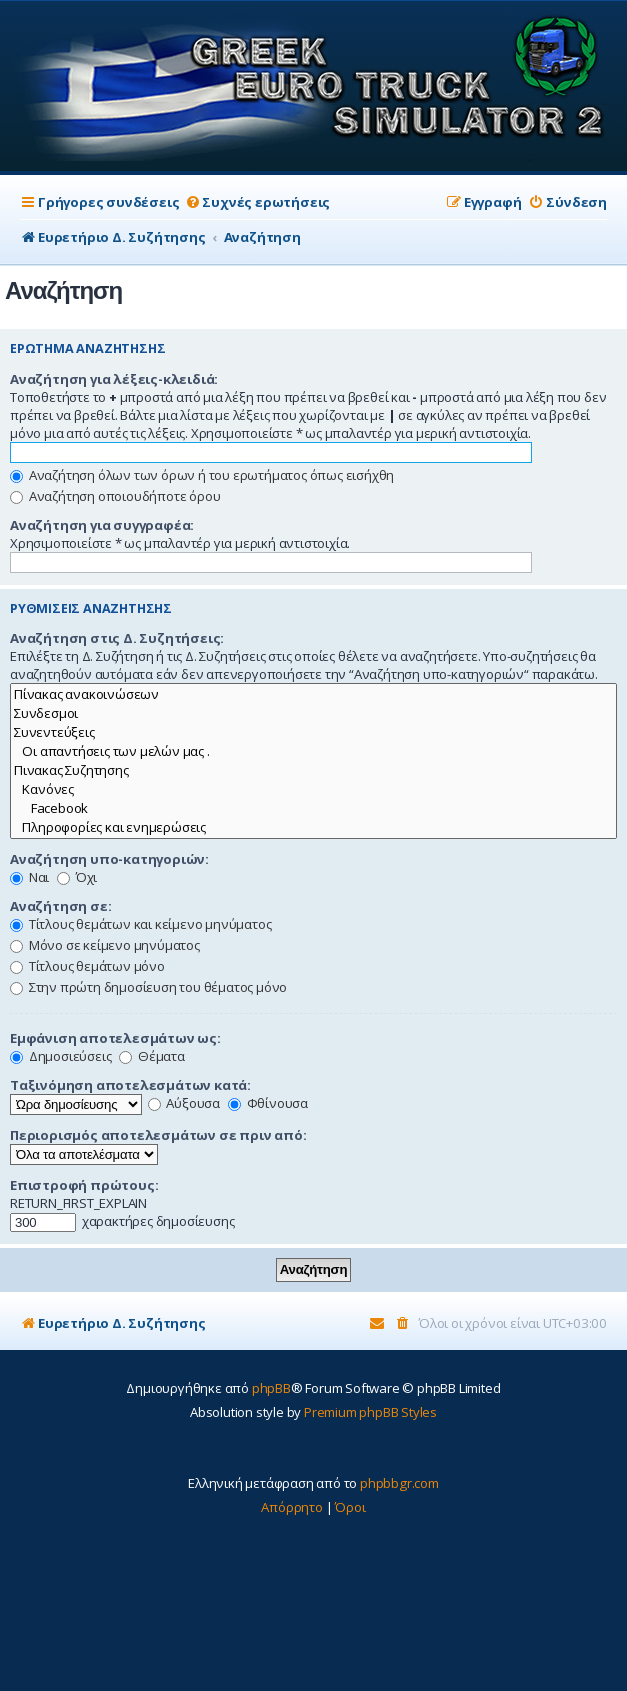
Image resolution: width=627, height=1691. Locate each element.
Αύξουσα (184, 1103)
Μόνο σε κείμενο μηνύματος (105, 945)
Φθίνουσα (268, 1103)
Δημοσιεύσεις (60, 1056)
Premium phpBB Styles (370, 1412)
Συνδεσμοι (313, 713)
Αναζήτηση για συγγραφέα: (102, 525)
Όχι (77, 877)
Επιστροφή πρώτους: (84, 1185)
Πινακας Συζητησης (313, 770)
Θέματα (152, 1056)
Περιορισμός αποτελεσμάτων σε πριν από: (158, 1135)
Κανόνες (313, 789)
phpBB (271, 1388)
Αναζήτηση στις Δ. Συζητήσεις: (117, 638)
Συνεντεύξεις (313, 732)
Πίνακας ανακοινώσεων (313, 694)
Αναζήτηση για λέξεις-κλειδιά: (114, 379)
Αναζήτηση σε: (60, 906)
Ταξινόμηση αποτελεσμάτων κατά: (130, 1085)
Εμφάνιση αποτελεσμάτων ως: (115, 1038)
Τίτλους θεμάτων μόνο (87, 966)
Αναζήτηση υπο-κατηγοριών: (109, 859)
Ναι (29, 877)
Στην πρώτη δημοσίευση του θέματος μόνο (148, 987)
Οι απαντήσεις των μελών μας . (313, 751)
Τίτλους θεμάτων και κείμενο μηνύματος (140, 924)
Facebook (313, 808)
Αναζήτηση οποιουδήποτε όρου (115, 496)
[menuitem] (257, 202)
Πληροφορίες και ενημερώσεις (313, 827)
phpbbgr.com (399, 1483)
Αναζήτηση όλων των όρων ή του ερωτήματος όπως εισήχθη (202, 475)
